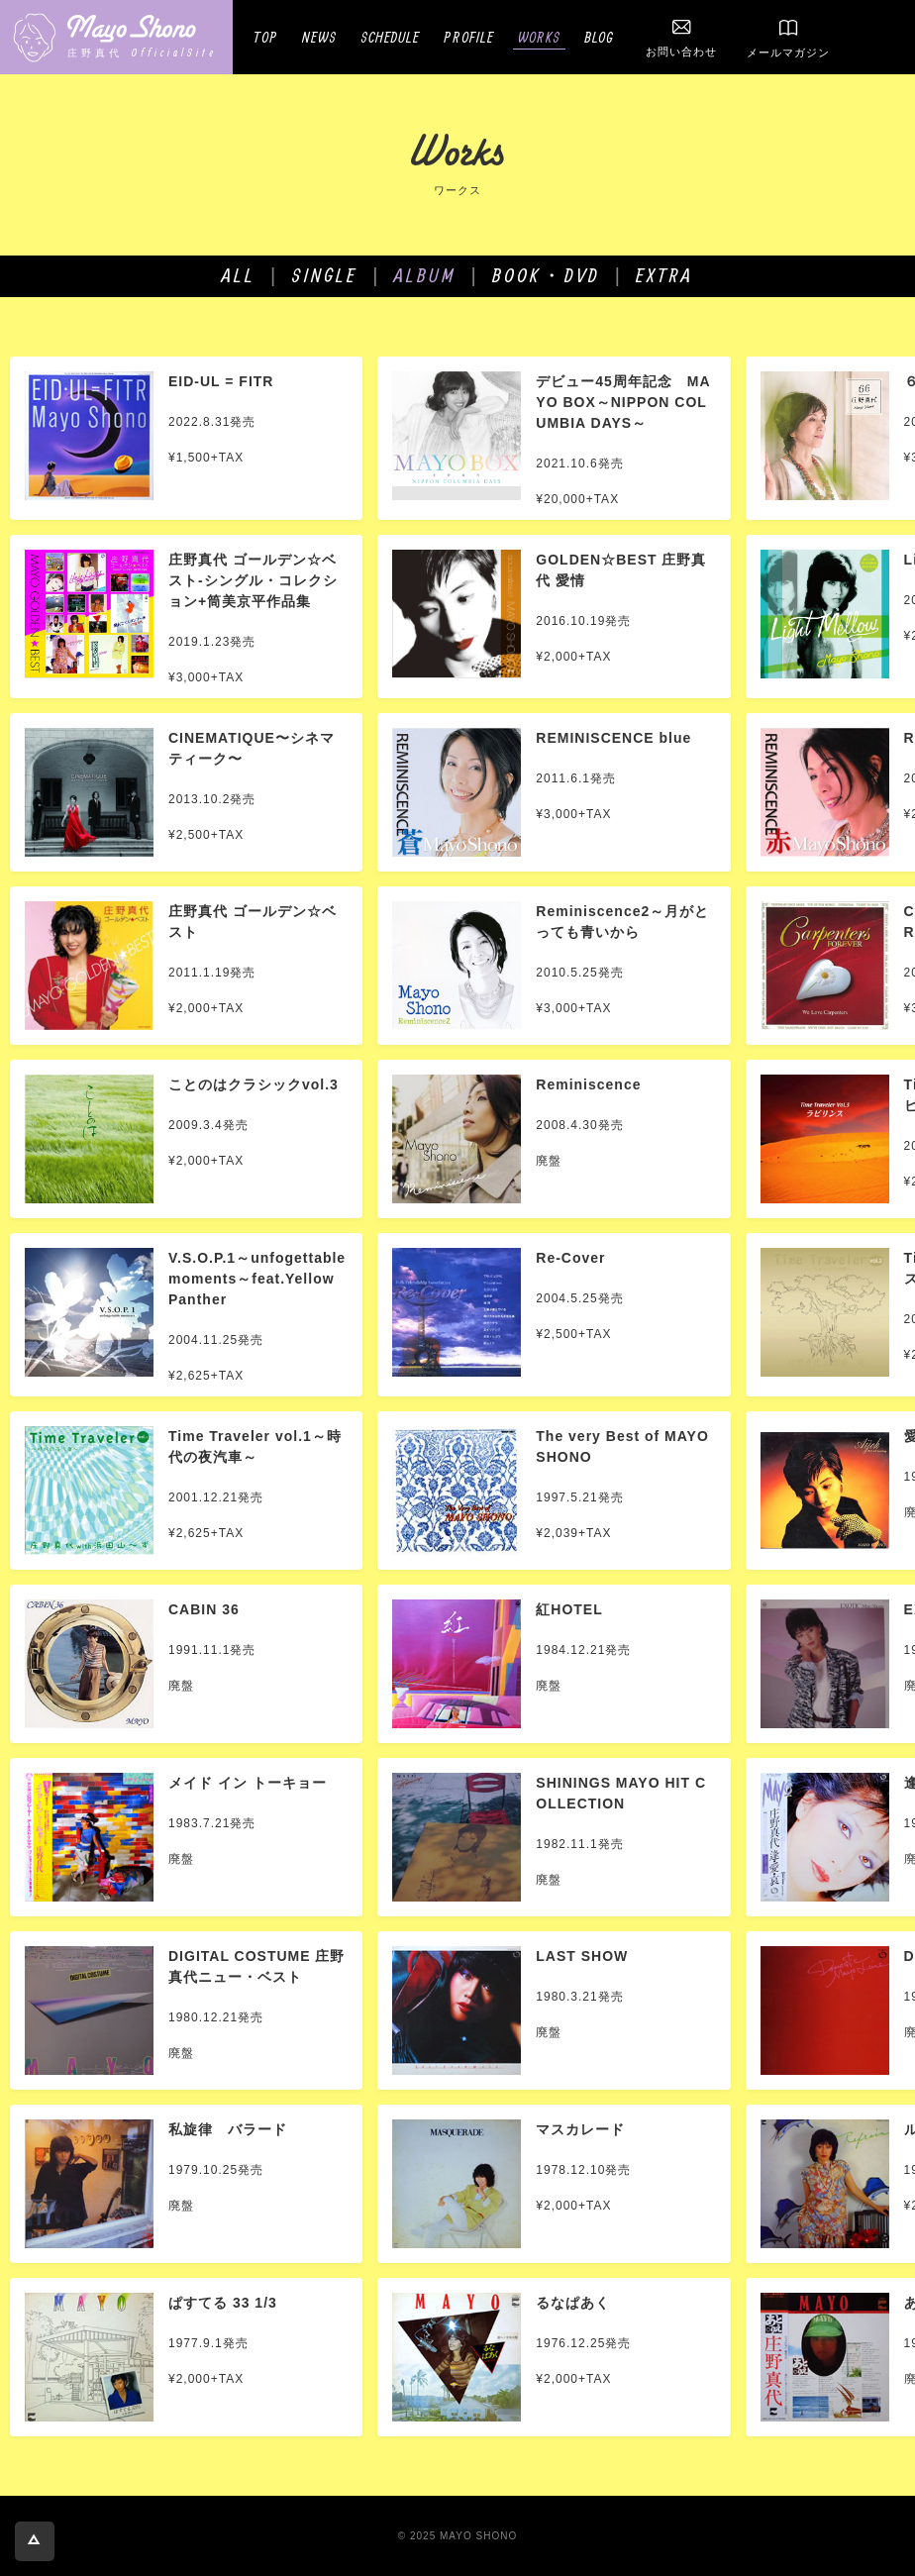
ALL (238, 274)
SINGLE (324, 274)
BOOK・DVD (546, 274)
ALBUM (425, 274)
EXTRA (664, 274)
